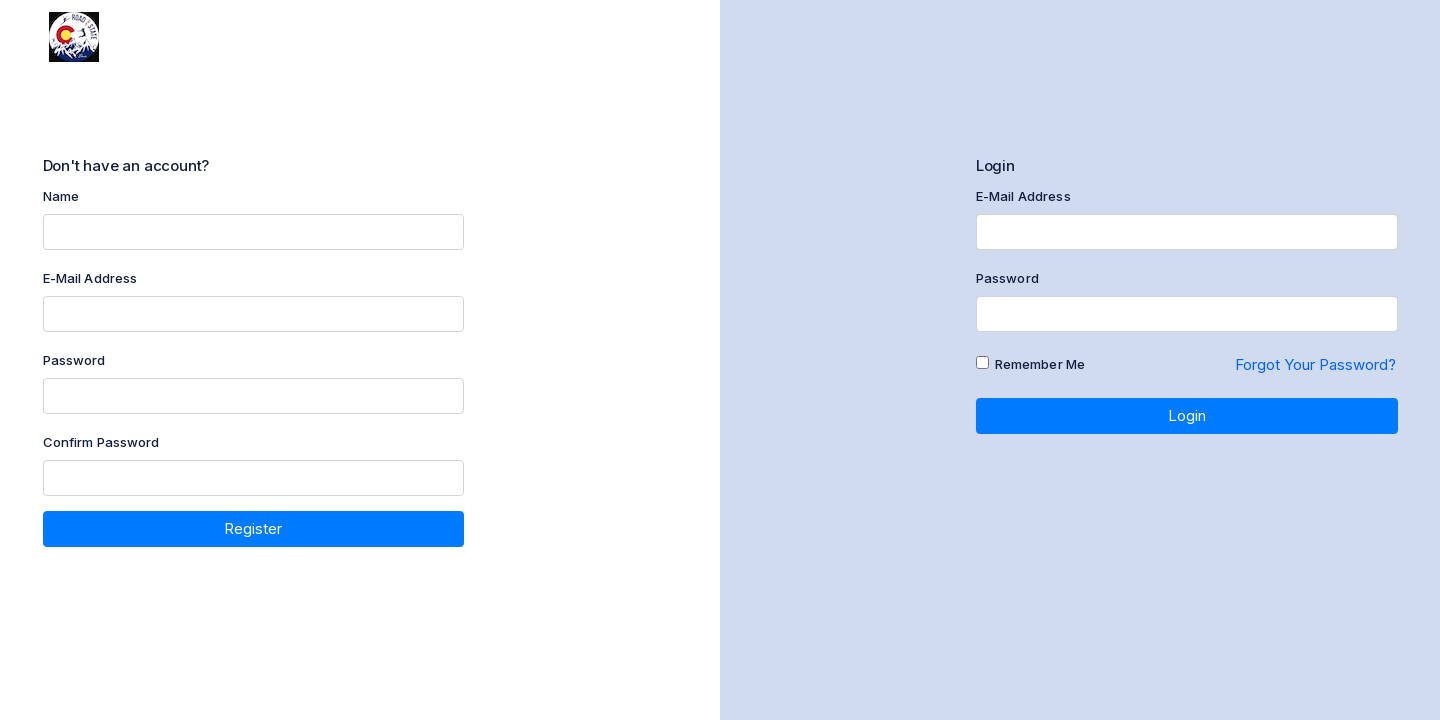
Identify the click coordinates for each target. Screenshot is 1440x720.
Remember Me (1040, 364)
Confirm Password (101, 442)
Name (61, 196)
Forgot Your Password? (1315, 364)
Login (1187, 415)
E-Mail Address (90, 278)
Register (253, 528)
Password (74, 360)
